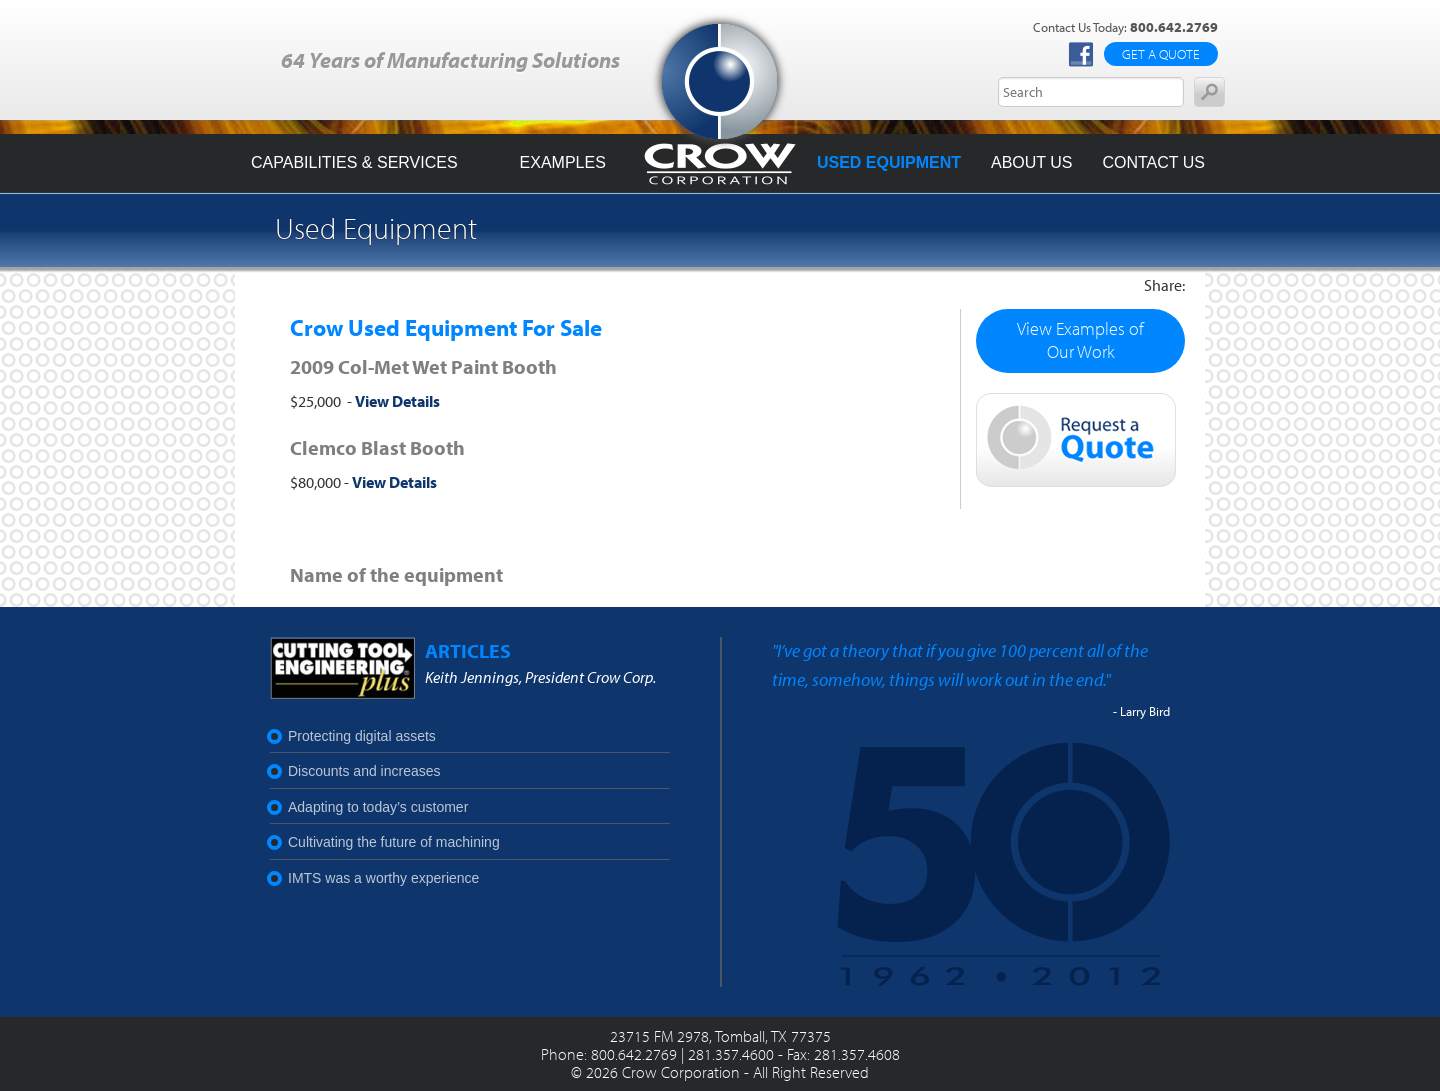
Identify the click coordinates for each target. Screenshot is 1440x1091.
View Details (397, 401)
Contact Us (1153, 162)
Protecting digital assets (362, 736)
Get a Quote (1161, 54)
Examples (563, 162)
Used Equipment (889, 162)
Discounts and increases (364, 771)
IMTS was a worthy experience (383, 878)
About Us (1032, 162)
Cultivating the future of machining (394, 842)
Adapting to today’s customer (378, 807)
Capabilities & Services (354, 162)
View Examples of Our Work (1080, 340)
